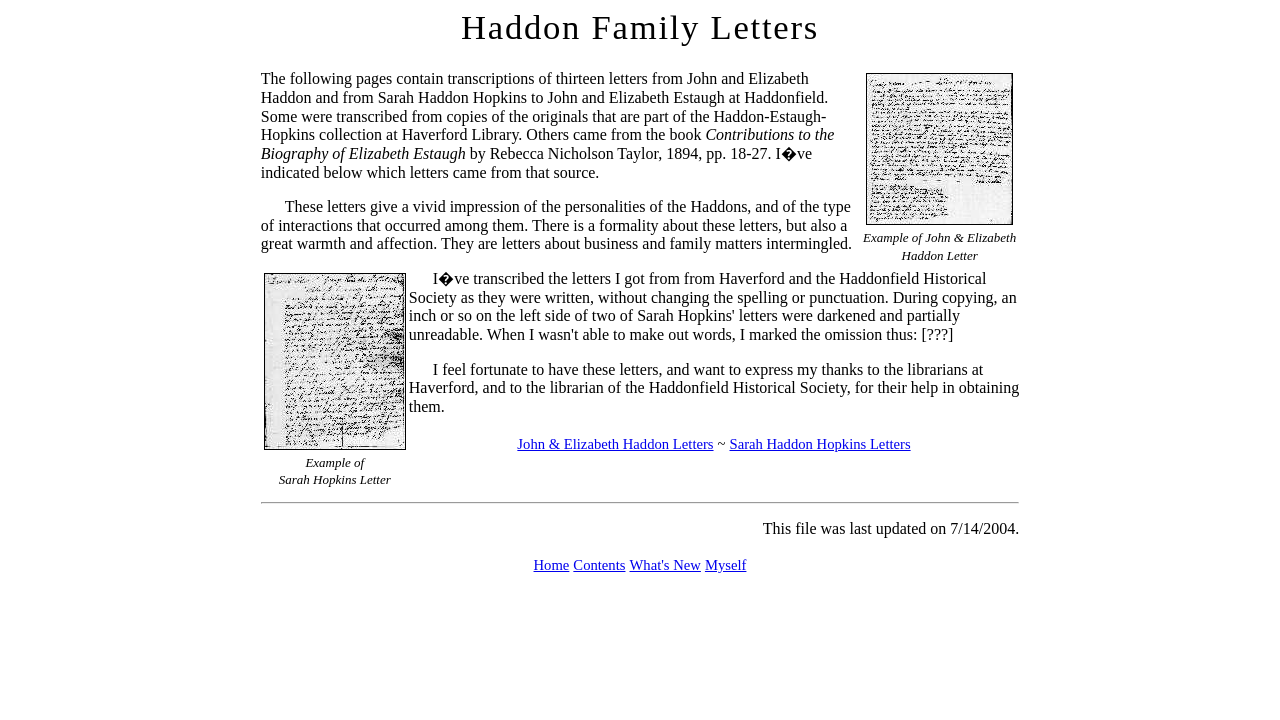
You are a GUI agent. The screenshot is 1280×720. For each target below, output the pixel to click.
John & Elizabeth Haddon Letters (615, 444)
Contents (599, 565)
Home (552, 565)
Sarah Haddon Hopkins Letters (819, 444)
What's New (664, 565)
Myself (726, 565)
